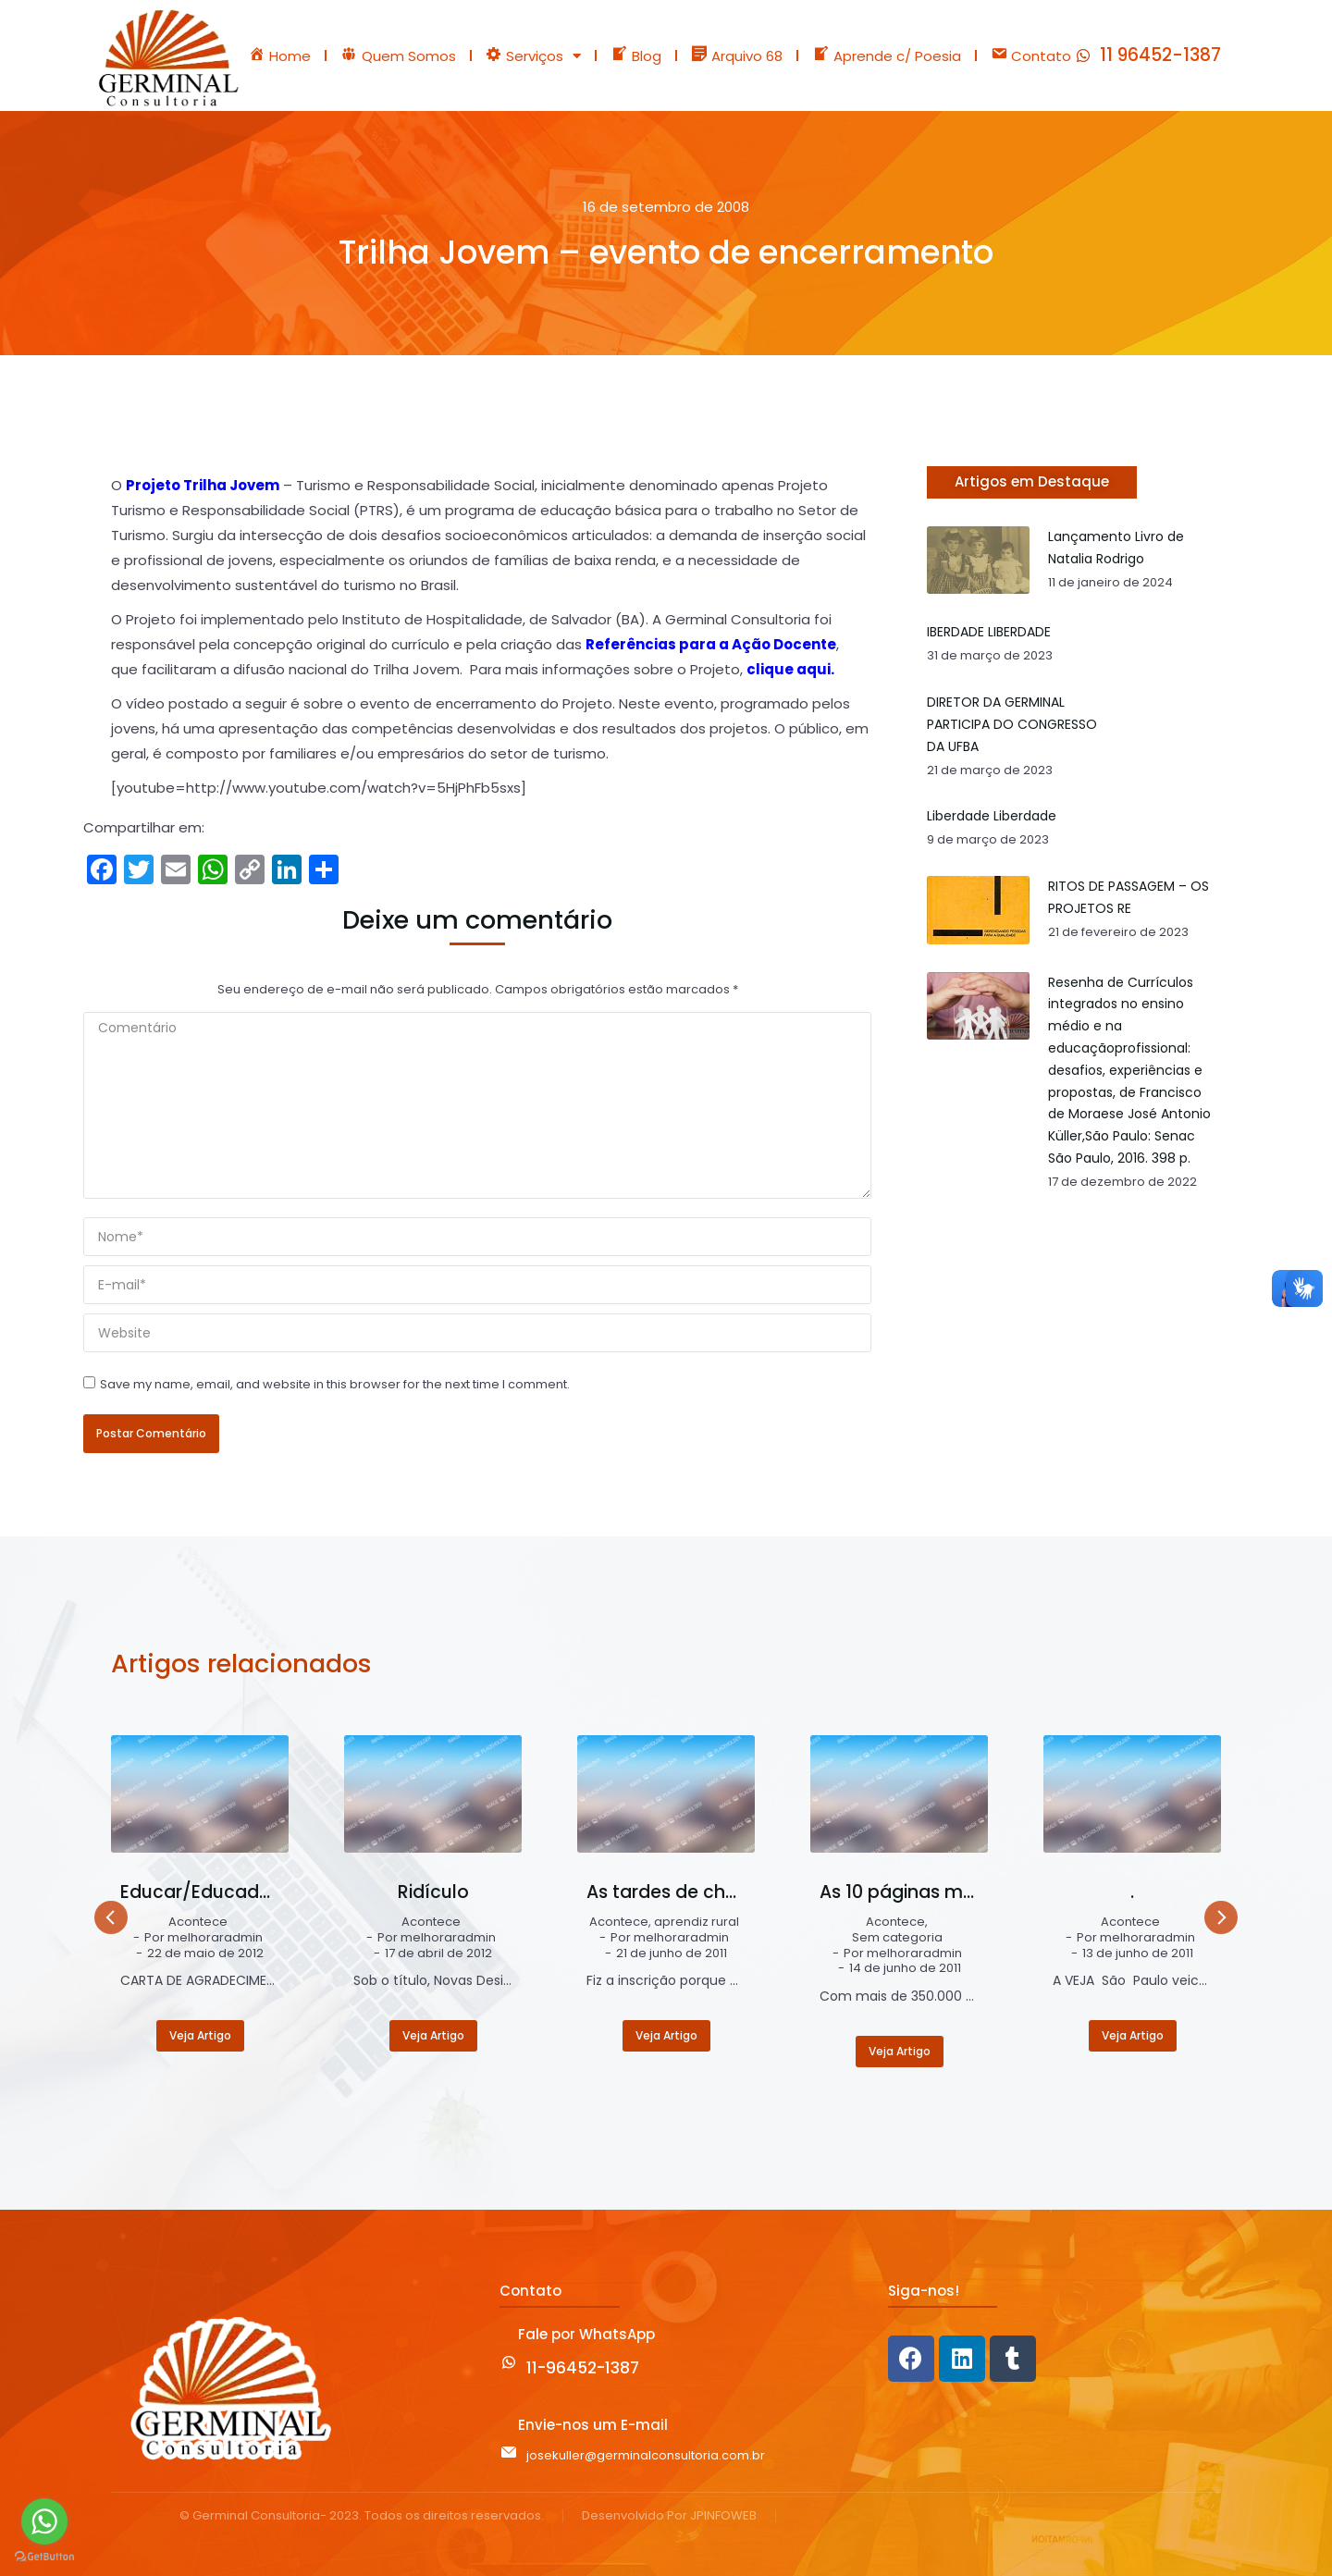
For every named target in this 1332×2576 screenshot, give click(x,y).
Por (203, 1938)
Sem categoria (897, 1938)
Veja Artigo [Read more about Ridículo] (433, 2035)
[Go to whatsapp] (44, 2521)
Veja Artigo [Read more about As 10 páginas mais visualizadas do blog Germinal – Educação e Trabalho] (900, 2051)
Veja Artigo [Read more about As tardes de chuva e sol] (666, 2035)
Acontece (198, 1922)
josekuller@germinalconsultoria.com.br (645, 2455)
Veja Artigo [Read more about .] (1133, 2035)
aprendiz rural (696, 1922)
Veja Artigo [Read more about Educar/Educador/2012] (200, 2035)
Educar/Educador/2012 (200, 1892)
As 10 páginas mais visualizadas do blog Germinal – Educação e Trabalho (900, 1892)
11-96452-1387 (582, 2368)
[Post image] (200, 1794)
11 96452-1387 (1160, 55)
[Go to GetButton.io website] (44, 2557)
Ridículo (433, 1892)
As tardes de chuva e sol (666, 1892)
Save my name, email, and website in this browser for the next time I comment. (335, 1384)
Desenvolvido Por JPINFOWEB (669, 2516)
